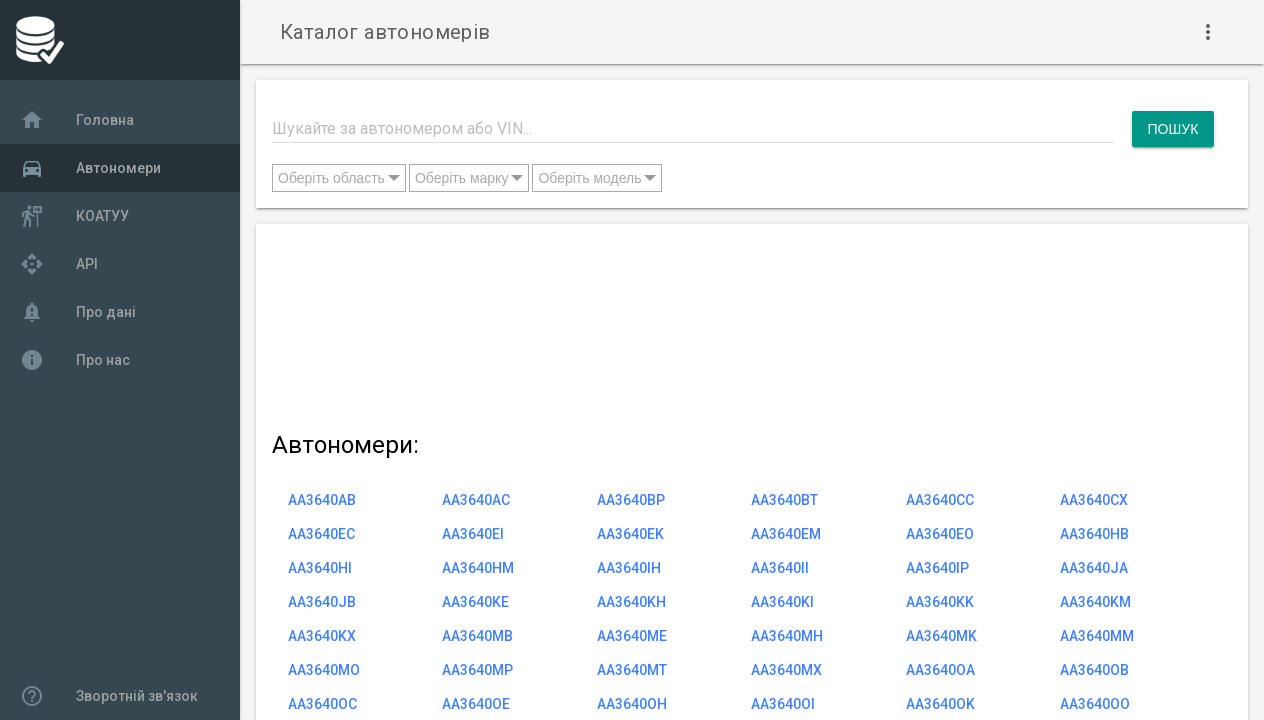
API (59, 264)
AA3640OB (1094, 670)
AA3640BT (784, 500)
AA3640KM (1095, 602)
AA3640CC (940, 500)
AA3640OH (632, 704)
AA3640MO (324, 670)
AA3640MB (477, 636)
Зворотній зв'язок (109, 696)
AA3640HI (320, 568)
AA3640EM (786, 534)
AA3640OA (940, 670)
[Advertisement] (743, 323)
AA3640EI (473, 534)
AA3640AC (476, 500)
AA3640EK (630, 534)
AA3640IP (937, 568)
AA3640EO (940, 534)
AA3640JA (1094, 568)
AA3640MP (477, 670)
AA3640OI (783, 704)
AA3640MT (632, 670)
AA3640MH (787, 636)
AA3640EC (321, 534)
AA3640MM (1097, 636)
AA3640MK (941, 636)
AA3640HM (478, 568)
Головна (77, 120)
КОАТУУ (74, 216)
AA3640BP (631, 500)
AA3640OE (476, 704)
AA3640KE (475, 602)
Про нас (75, 360)
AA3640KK (940, 602)
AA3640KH (631, 602)
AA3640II (780, 568)
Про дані (78, 312)
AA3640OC (322, 704)
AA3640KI (782, 602)
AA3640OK (940, 704)
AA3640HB (1094, 534)
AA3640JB (322, 602)
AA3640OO (1095, 704)
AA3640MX (786, 670)
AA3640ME (632, 636)
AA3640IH (629, 568)
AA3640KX (322, 636)
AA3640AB (322, 500)
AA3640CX (1094, 500)
